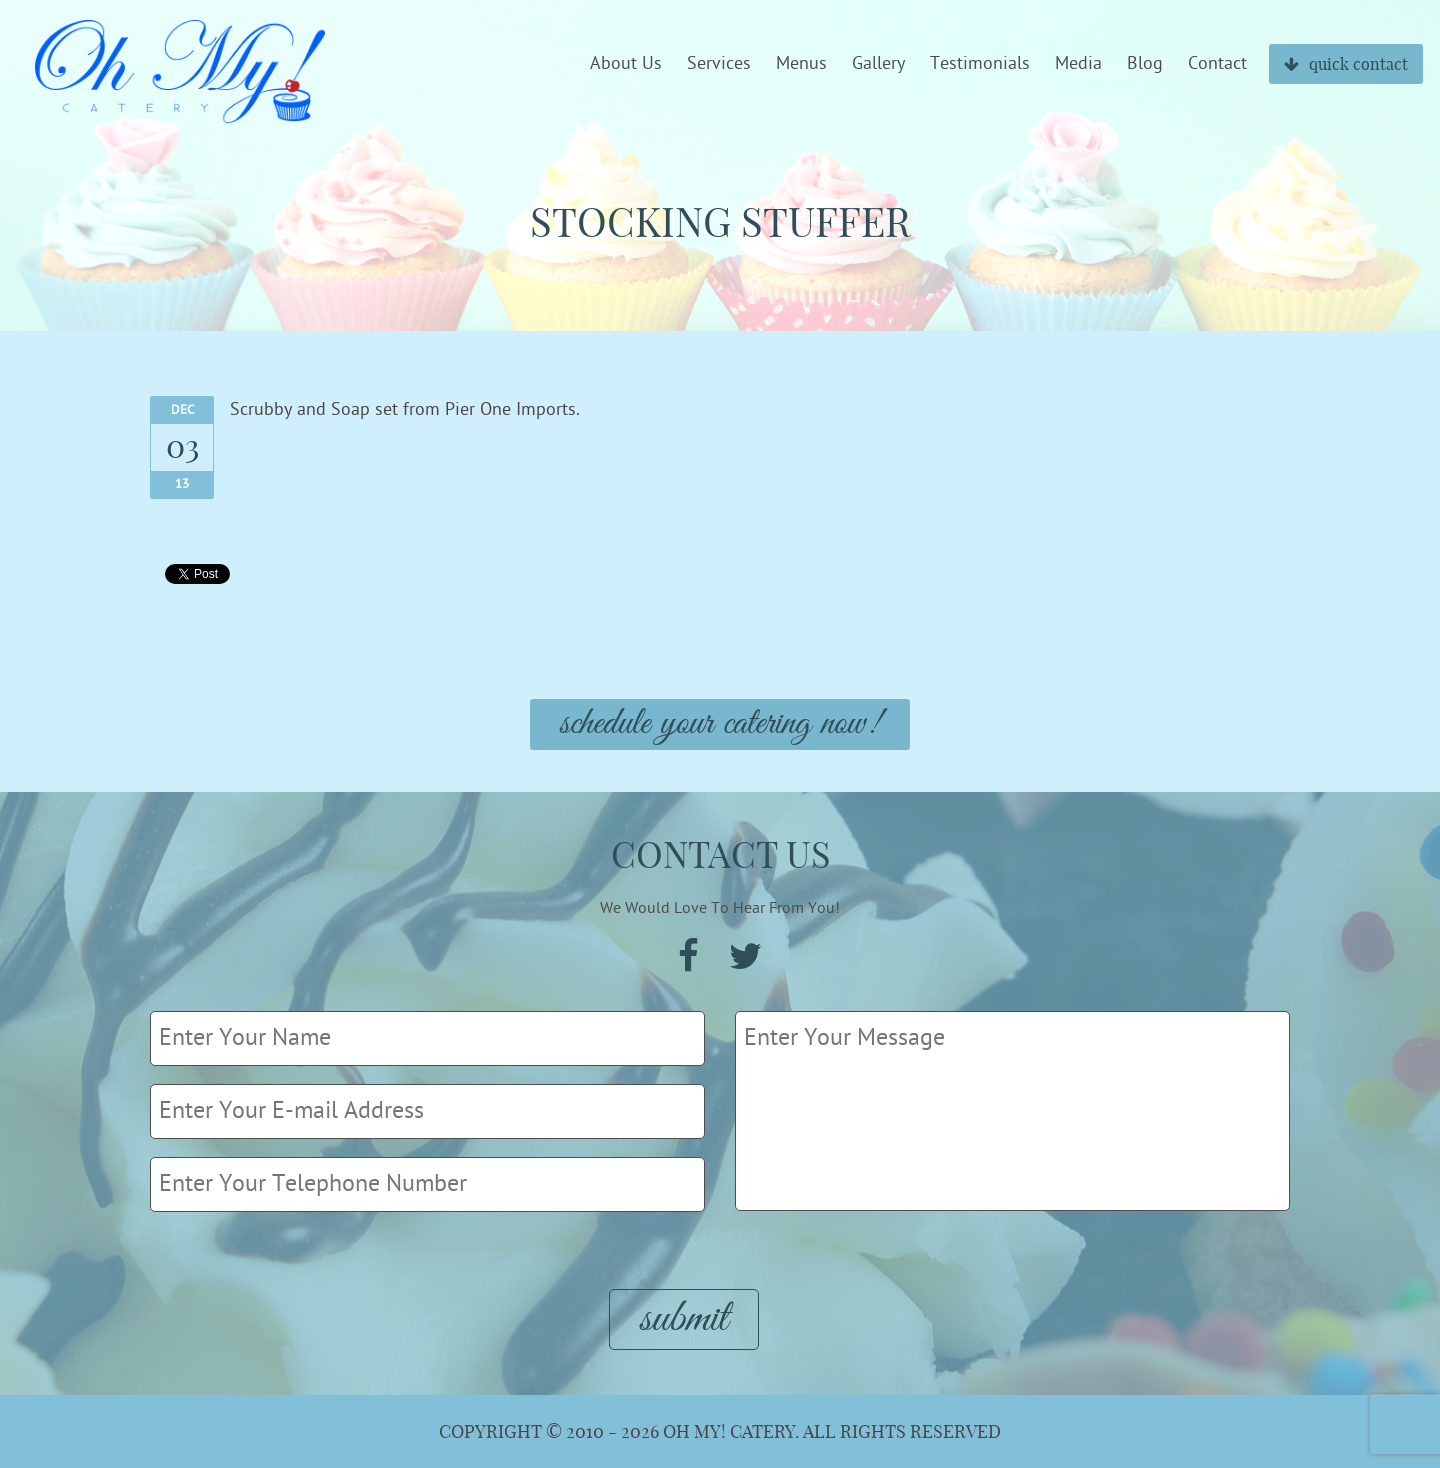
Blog (1145, 64)
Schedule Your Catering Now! (720, 724)
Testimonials (980, 64)
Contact (1217, 64)
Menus (801, 64)
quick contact (1346, 64)
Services (719, 64)
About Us (626, 64)
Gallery (878, 64)
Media (1078, 64)
